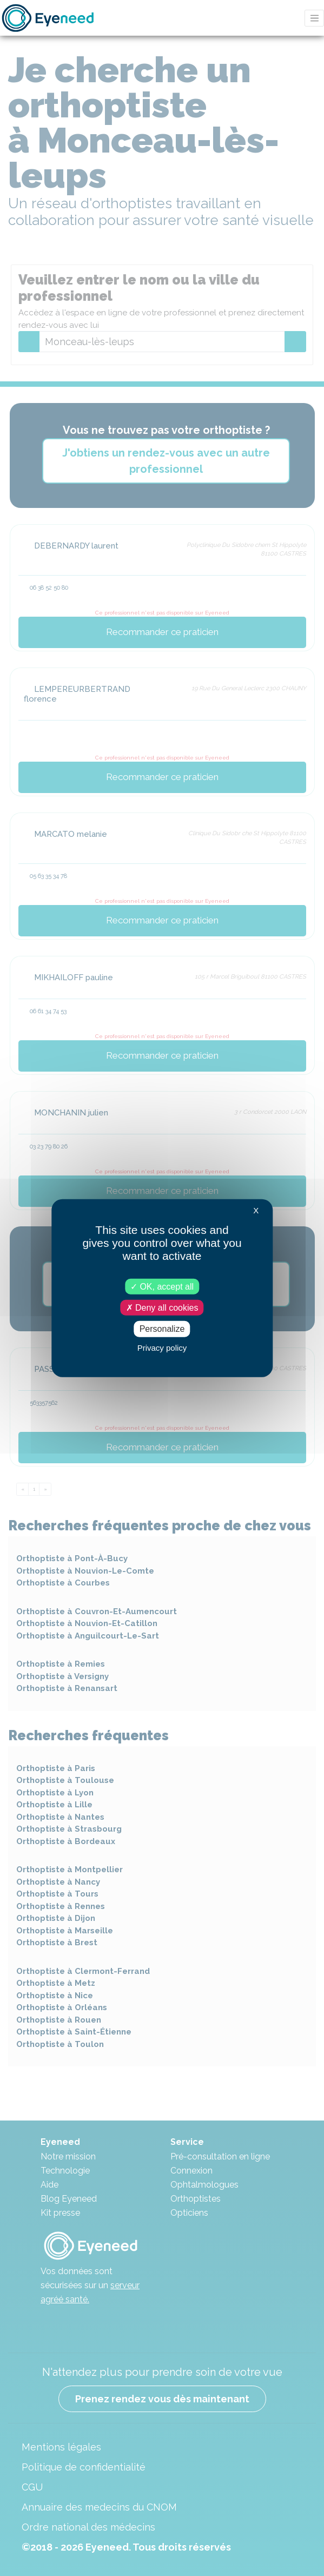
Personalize (162, 1328)
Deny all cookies (162, 1307)
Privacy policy (162, 1347)
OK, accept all (162, 1286)
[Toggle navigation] (314, 18)
